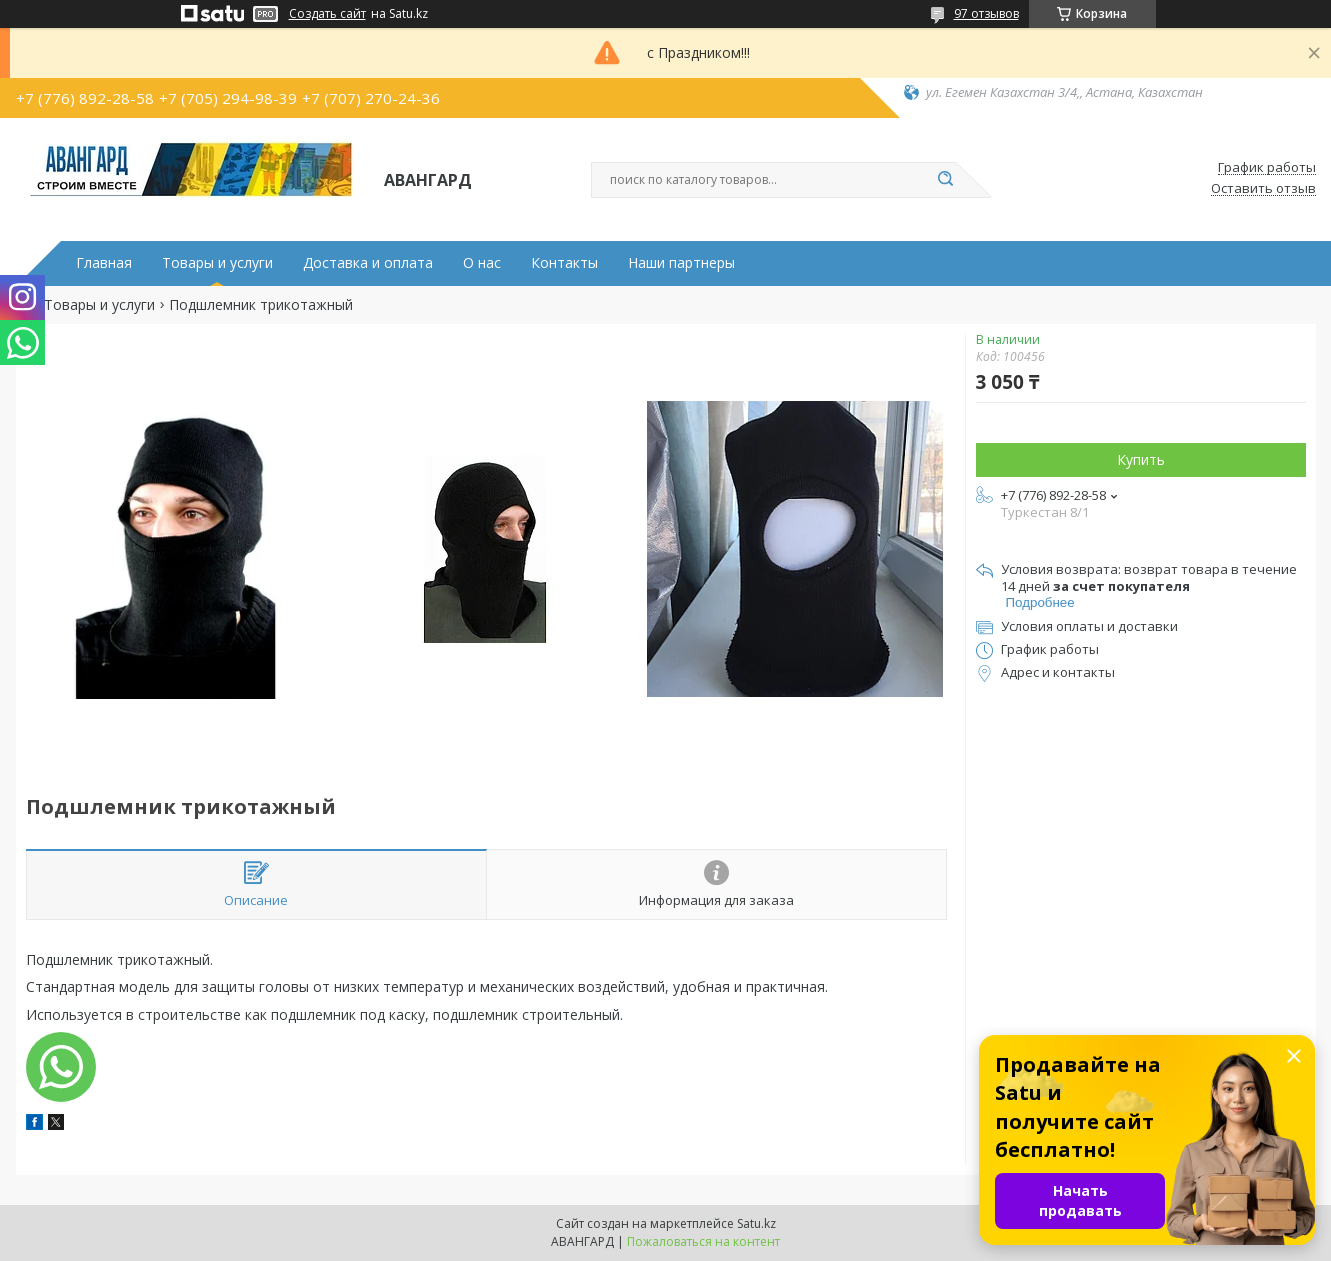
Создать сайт (327, 14)
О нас (482, 263)
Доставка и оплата (368, 263)
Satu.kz (756, 1223)
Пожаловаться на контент (703, 1241)
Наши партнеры (681, 263)
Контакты (564, 263)
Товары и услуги (217, 263)
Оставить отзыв (1263, 189)
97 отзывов (986, 13)
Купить (1141, 459)
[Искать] (946, 180)
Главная (104, 263)
